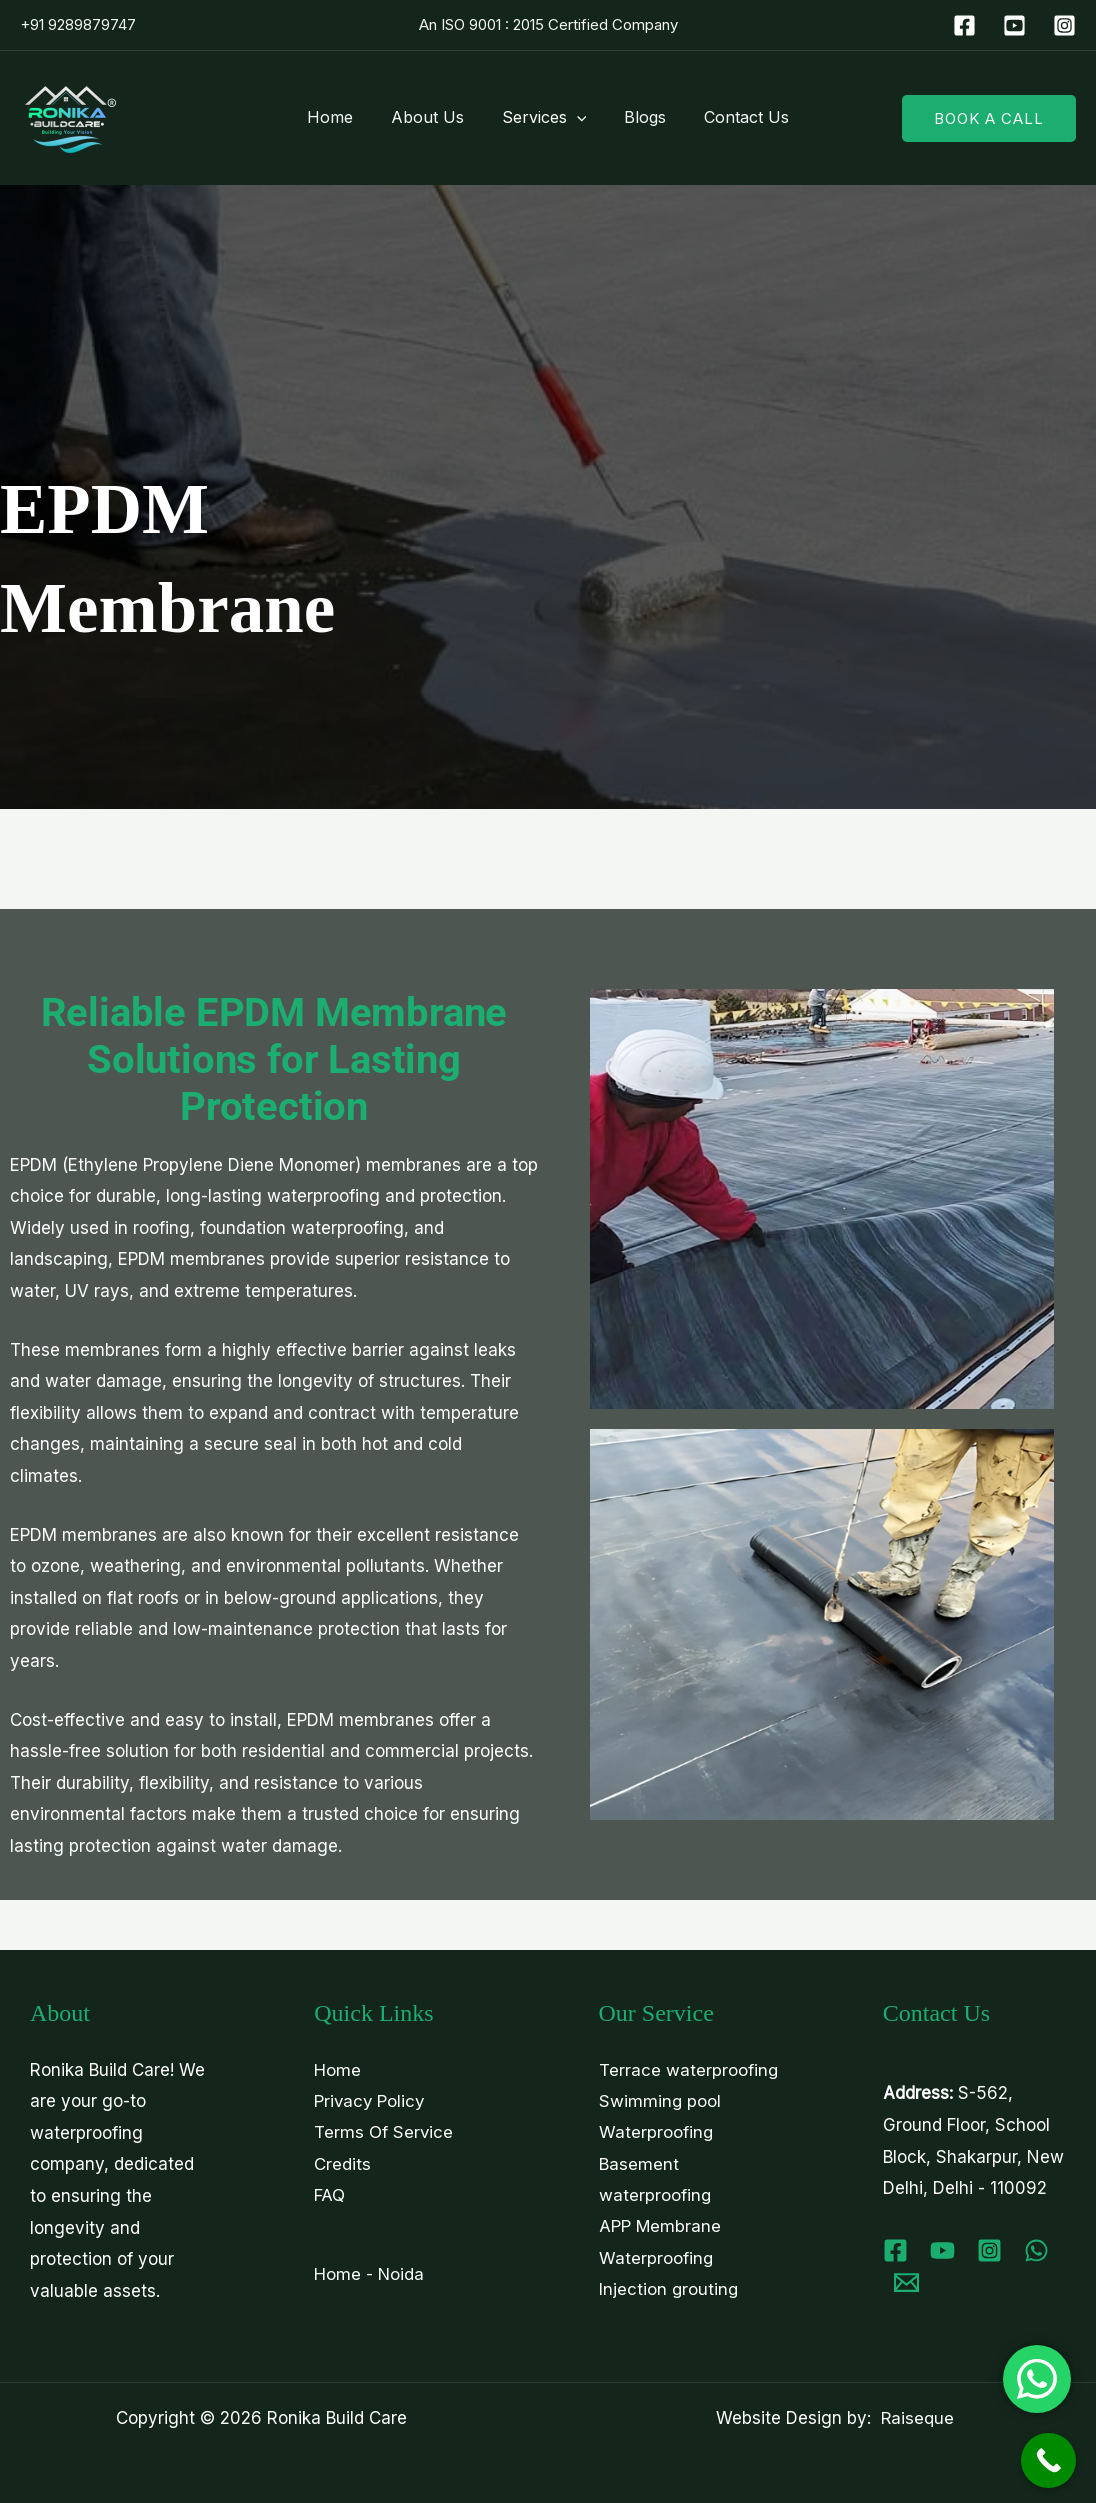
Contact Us (734, 117)
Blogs (639, 117)
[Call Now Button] (1048, 2460)
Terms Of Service (384, 2133)
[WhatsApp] (1036, 2250)
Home (342, 117)
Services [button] (544, 117)
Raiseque (917, 2418)
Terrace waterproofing (689, 2070)
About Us (433, 117)
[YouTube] (1014, 25)
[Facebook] (964, 25)
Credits (342, 2164)
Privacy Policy (370, 2101)
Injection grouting (669, 2291)
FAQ (329, 2196)
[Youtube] (942, 2250)
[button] (577, 117)
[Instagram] (1064, 25)
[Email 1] (906, 2282)
